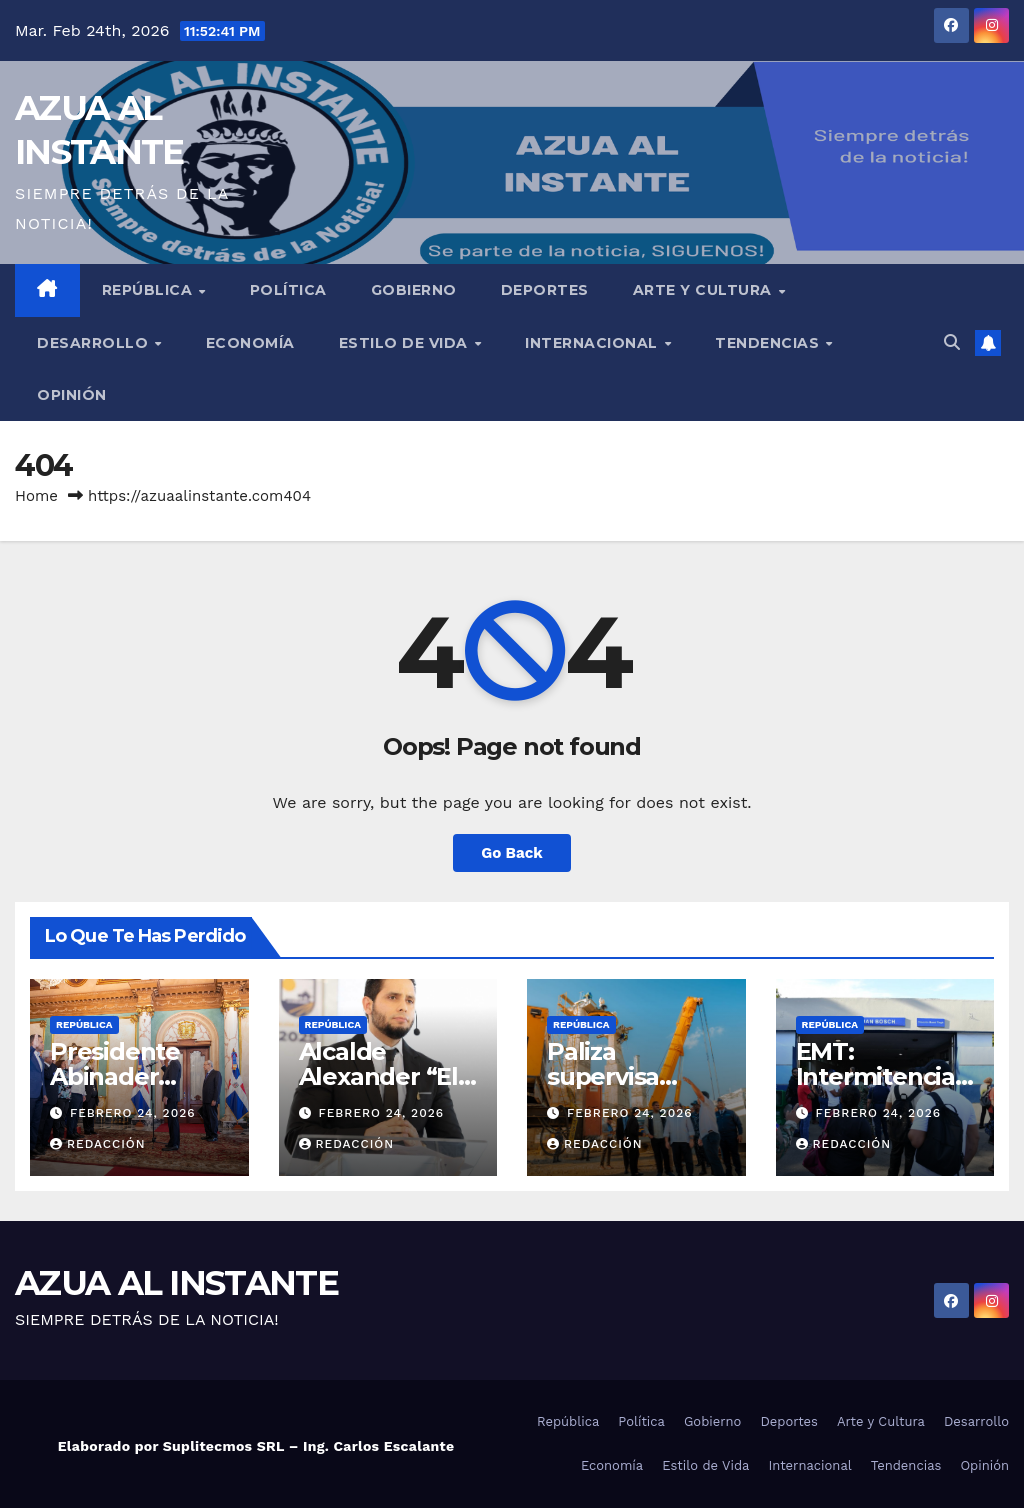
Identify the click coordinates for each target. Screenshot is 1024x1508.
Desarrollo (95, 343)
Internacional (593, 343)
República (149, 290)
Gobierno (414, 290)
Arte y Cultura (705, 290)
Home (36, 496)
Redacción (98, 1144)
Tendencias (769, 343)
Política (288, 290)
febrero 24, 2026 (133, 1113)
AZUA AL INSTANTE (176, 1283)
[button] (952, 342)
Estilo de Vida (406, 343)
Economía (250, 343)
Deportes (545, 290)
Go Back (512, 853)
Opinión (72, 395)
